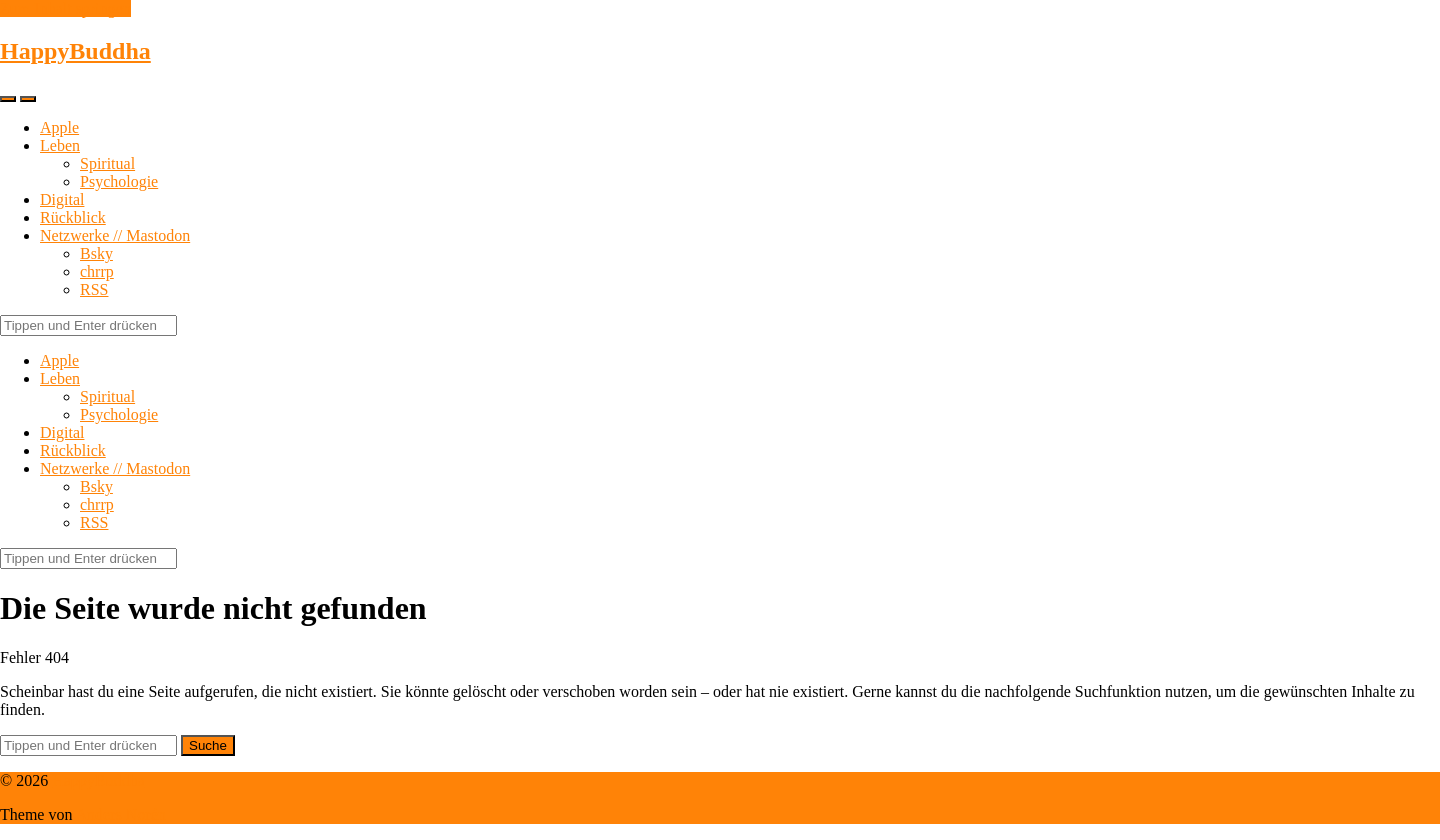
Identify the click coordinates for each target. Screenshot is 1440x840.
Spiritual (107, 163)
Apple (59, 127)
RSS (94, 289)
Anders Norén (121, 814)
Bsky (96, 253)
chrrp (97, 271)
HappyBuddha (75, 51)
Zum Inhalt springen (65, 8)
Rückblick (73, 217)
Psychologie (119, 181)
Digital (62, 199)
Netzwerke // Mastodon (115, 235)
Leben (60, 145)
